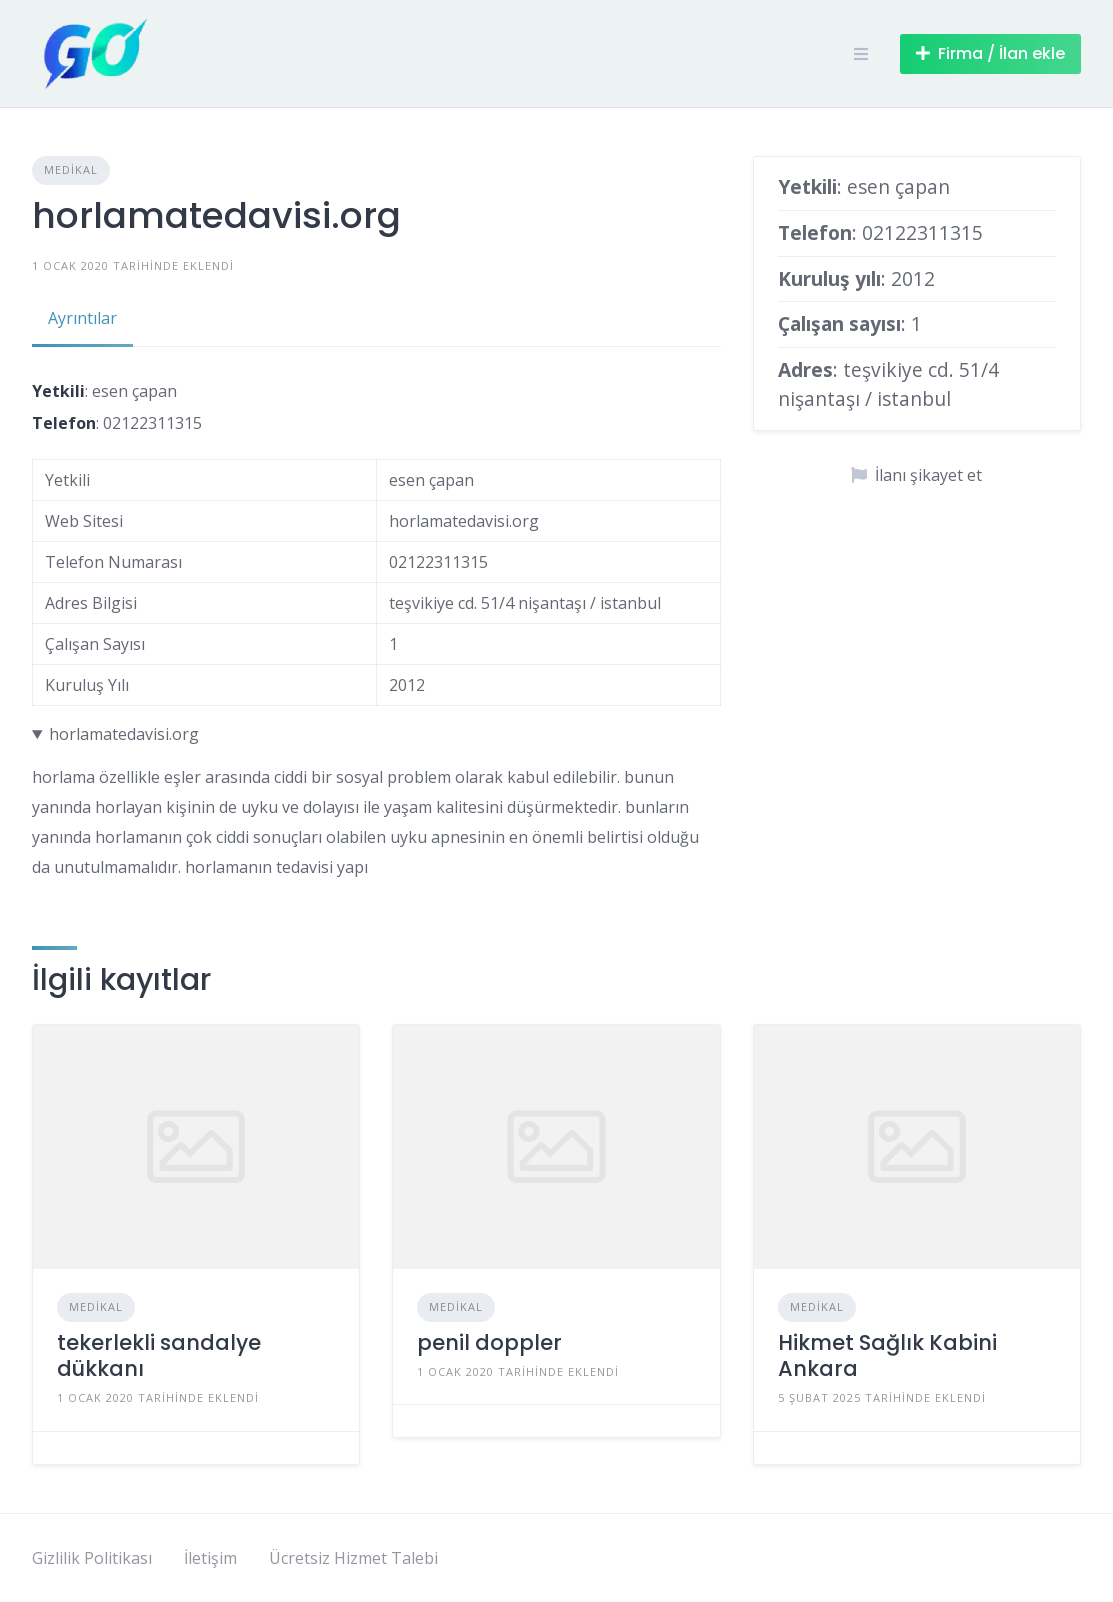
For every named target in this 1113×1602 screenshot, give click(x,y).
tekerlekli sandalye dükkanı (159, 1355)
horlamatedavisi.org (124, 734)
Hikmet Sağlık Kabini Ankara (887, 1355)
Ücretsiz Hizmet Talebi (353, 1558)
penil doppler (489, 1342)
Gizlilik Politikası (92, 1558)
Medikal (71, 169)
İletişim (210, 1558)
